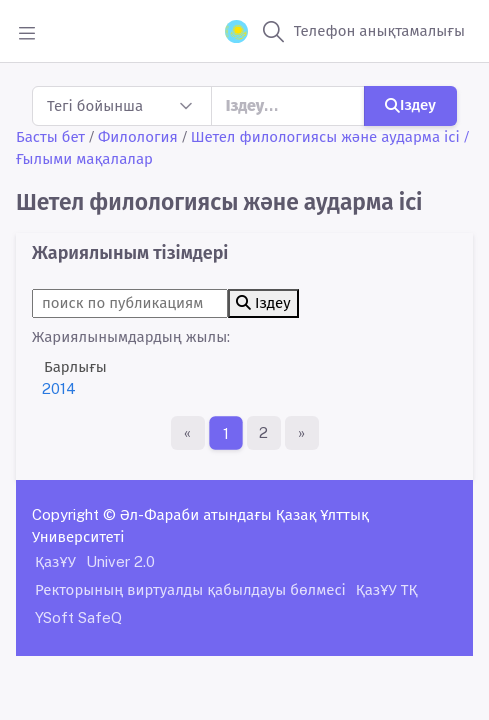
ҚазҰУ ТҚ (387, 589)
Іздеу (410, 104)
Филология (138, 136)
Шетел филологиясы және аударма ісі (325, 136)
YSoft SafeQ (78, 617)
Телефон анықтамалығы (379, 30)
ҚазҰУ (55, 561)
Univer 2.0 (120, 561)
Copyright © (74, 514)
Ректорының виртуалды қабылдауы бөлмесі (190, 589)
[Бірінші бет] (188, 433)
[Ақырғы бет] (302, 433)
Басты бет (50, 136)
